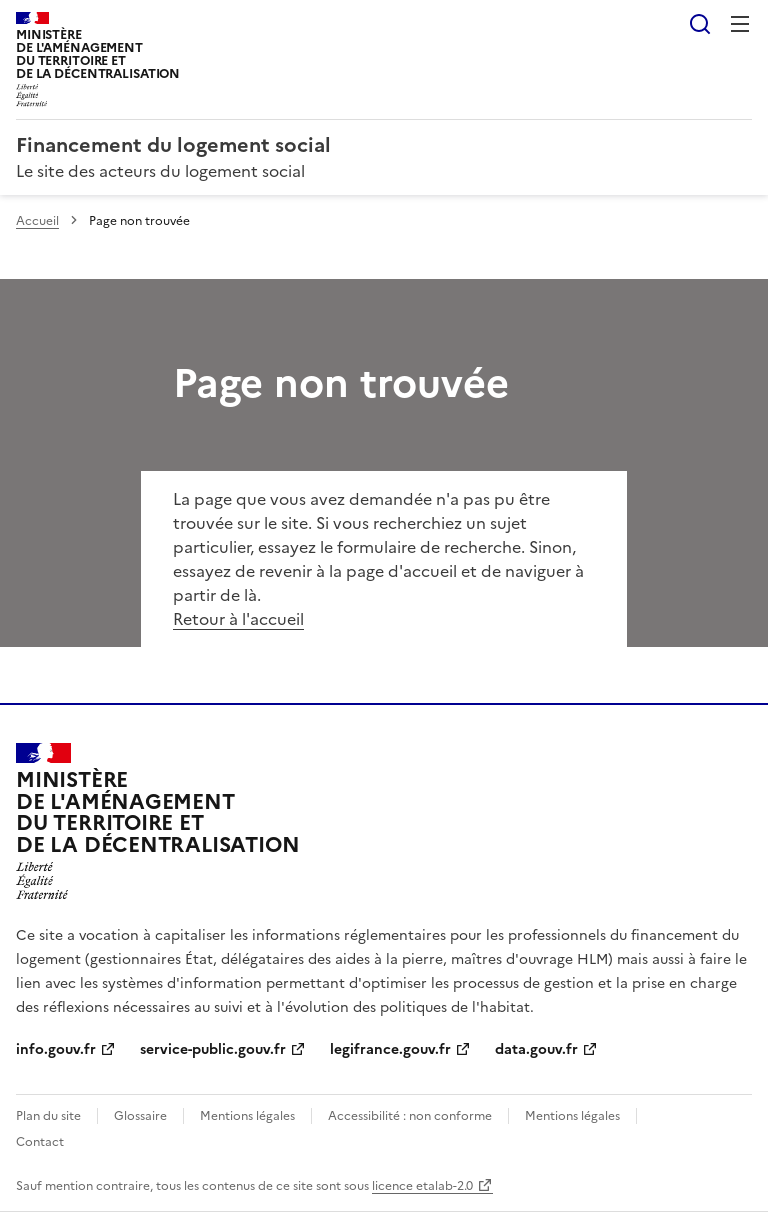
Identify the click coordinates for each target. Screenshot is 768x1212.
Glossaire (140, 1116)
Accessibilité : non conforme (410, 1116)
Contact (40, 1142)
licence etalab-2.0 (422, 1186)
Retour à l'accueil (238, 619)
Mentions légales (247, 1116)
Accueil (37, 221)
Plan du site (48, 1116)
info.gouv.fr (56, 1049)
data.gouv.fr (536, 1049)
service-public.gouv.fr (213, 1049)
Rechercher (700, 24)
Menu (740, 24)
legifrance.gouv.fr (390, 1049)
